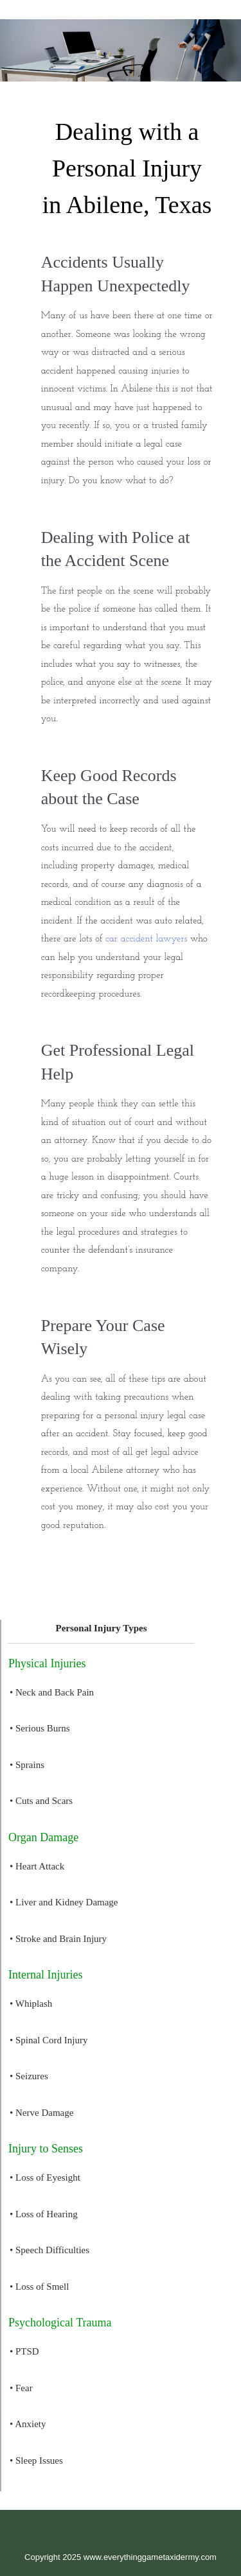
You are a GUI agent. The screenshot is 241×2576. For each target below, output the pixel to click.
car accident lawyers (146, 939)
